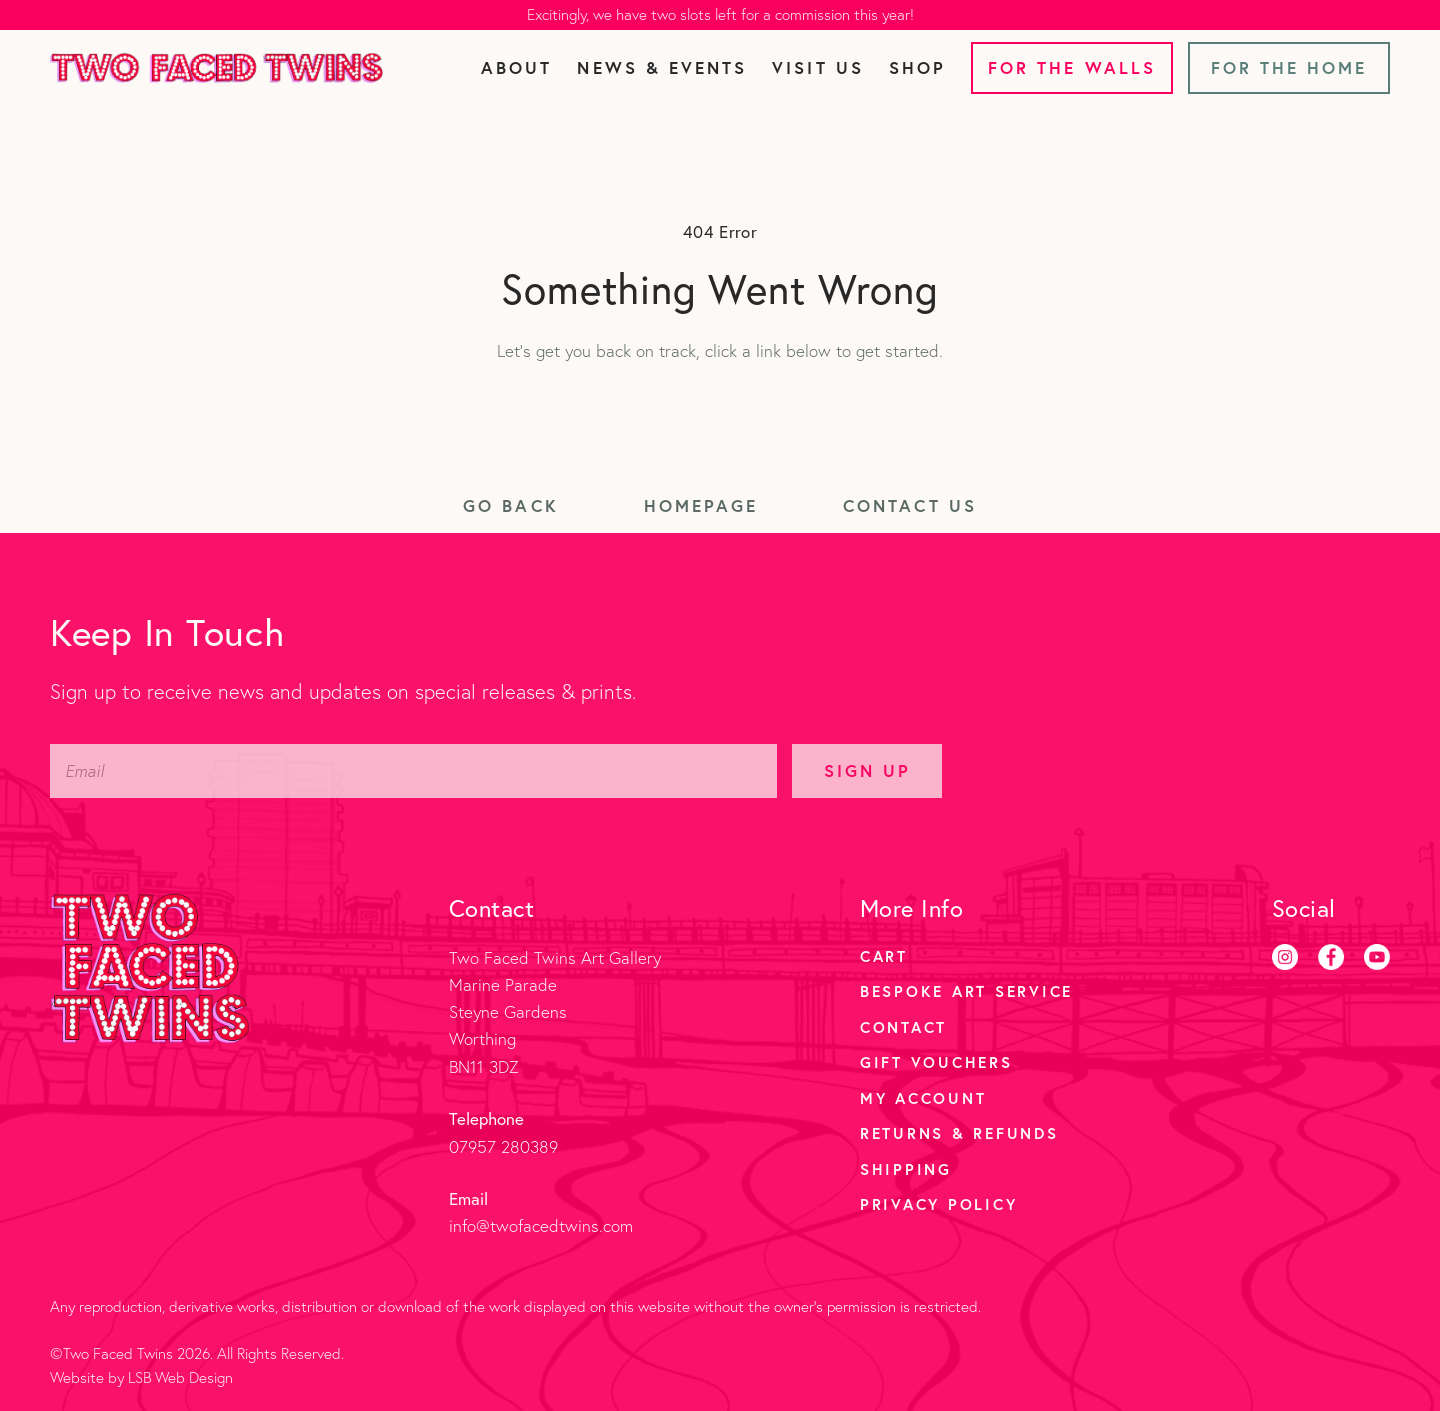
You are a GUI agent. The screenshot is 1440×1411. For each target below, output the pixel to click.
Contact (903, 1027)
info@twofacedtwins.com (541, 1225)
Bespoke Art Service (966, 991)
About (516, 67)
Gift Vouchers (936, 1062)
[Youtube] (1377, 957)
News (662, 67)
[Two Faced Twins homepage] (216, 68)
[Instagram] (1285, 957)
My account (923, 1098)
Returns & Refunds (959, 1133)
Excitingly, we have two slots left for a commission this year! (720, 14)
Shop (917, 67)
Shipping (906, 1169)
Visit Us (817, 67)
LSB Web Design (180, 1377)
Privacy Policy (939, 1204)
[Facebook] (1331, 957)
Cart (884, 956)
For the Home (1289, 67)
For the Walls (1072, 67)
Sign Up (867, 770)
